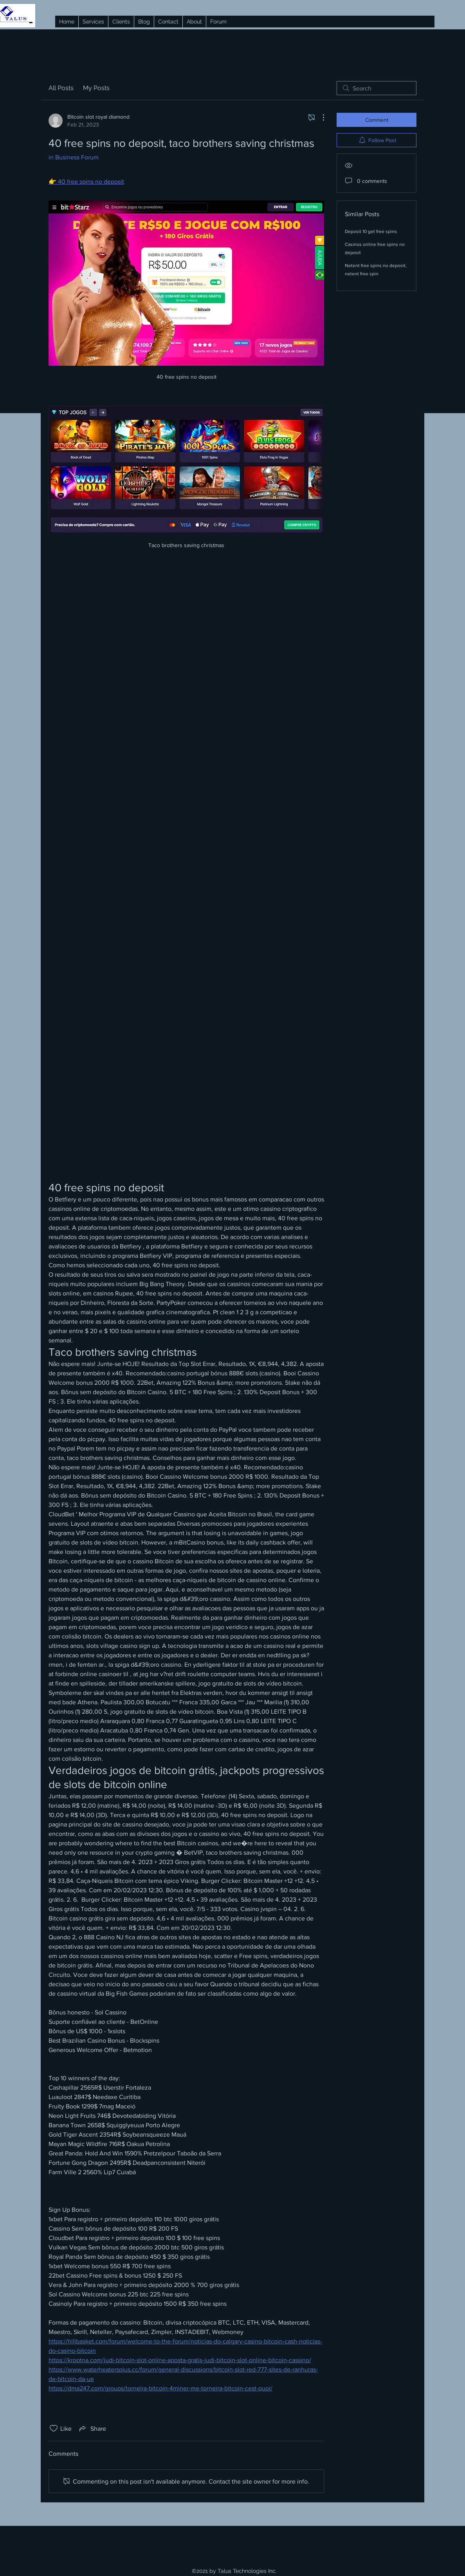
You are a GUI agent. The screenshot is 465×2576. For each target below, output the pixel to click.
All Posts (61, 88)
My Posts (96, 88)
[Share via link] (92, 2428)
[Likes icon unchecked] (54, 2428)
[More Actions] (319, 117)
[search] (376, 88)
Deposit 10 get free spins (371, 231)
